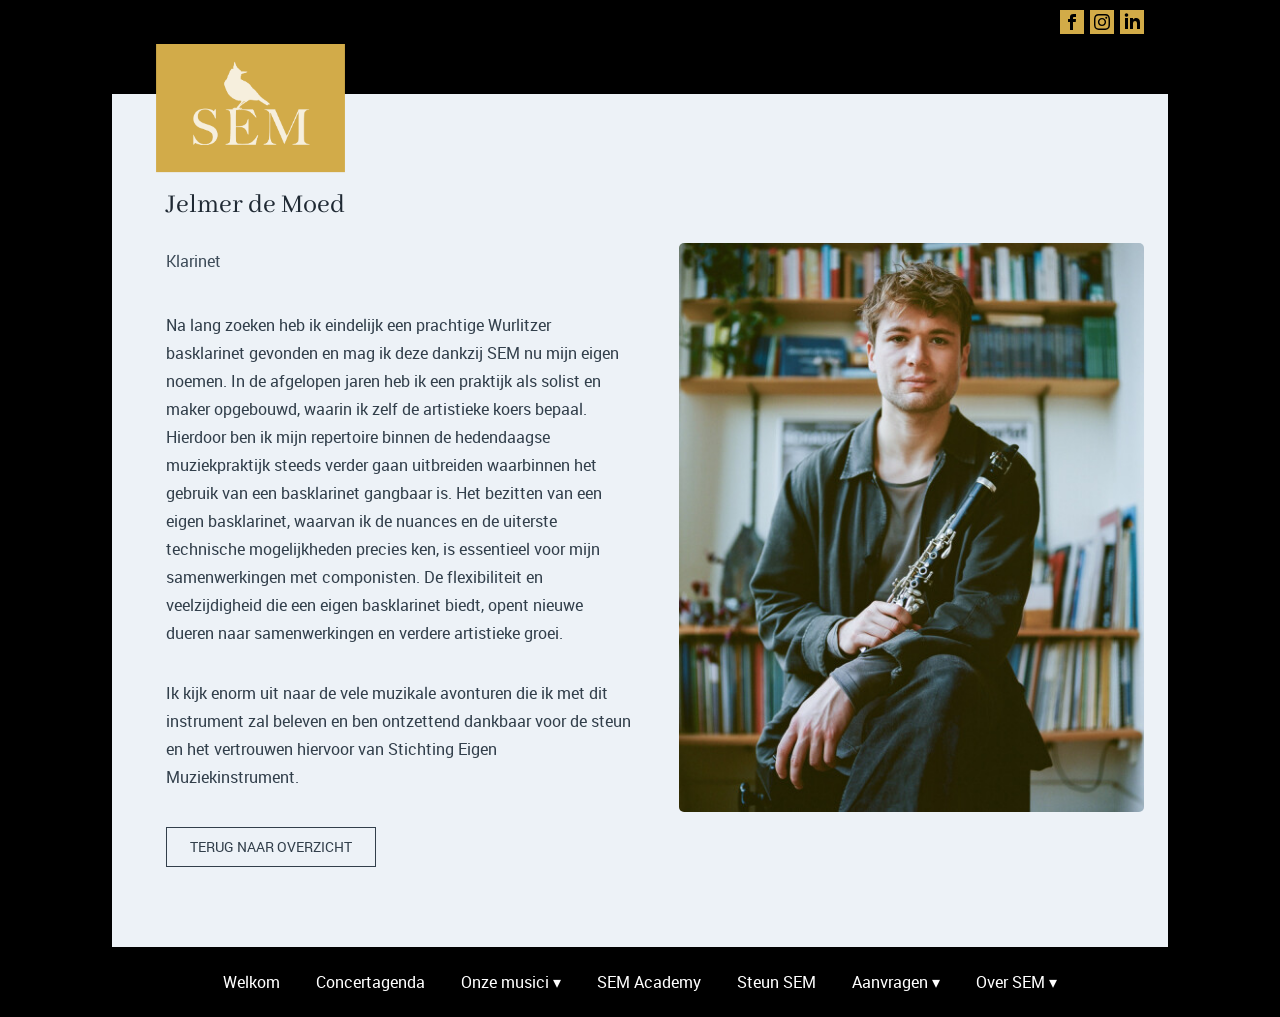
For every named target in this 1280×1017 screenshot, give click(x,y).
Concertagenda (370, 982)
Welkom (251, 982)
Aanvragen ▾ (896, 982)
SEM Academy (649, 982)
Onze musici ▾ (511, 982)
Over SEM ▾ (1016, 982)
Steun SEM (776, 982)
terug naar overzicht (271, 846)
